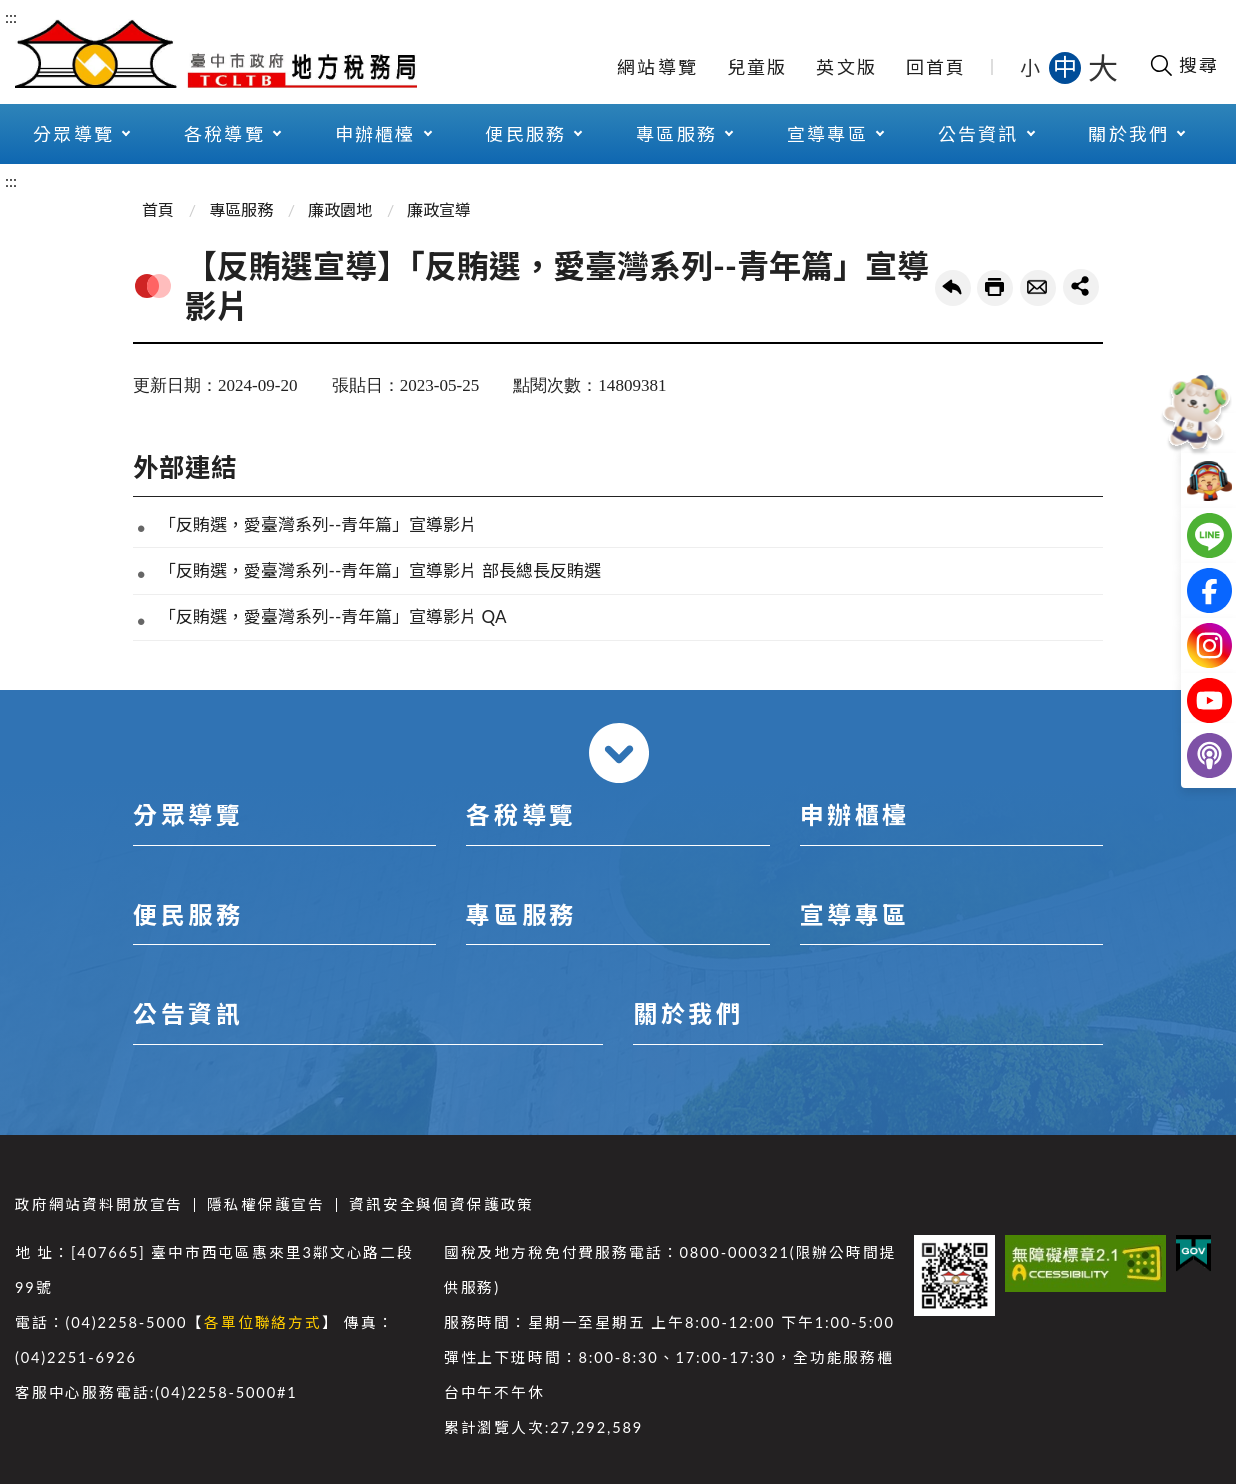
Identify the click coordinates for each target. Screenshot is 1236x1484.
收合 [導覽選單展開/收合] (619, 753)
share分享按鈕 (1081, 287)
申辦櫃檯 (375, 134)
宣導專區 (827, 134)
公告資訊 (978, 134)
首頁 (158, 209)
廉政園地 (340, 209)
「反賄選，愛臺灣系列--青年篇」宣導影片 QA (333, 616)
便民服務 (525, 134)
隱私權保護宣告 (266, 1204)
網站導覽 (657, 67)
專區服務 (676, 134)
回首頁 (936, 67)
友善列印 (995, 288)
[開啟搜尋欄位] (1183, 65)
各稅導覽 (224, 134)
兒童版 (757, 67)
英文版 (846, 67)
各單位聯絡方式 (263, 1322)
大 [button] (1103, 67)
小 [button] (1031, 67)
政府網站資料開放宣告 (99, 1204)
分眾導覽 (73, 134)
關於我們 (1128, 134)
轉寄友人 (1038, 288)
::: (11, 16)
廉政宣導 (439, 209)
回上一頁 (953, 288)
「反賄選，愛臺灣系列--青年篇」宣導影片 (318, 524)
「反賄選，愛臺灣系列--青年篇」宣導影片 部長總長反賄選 (380, 570)
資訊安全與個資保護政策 (441, 1204)
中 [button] (1067, 66)
